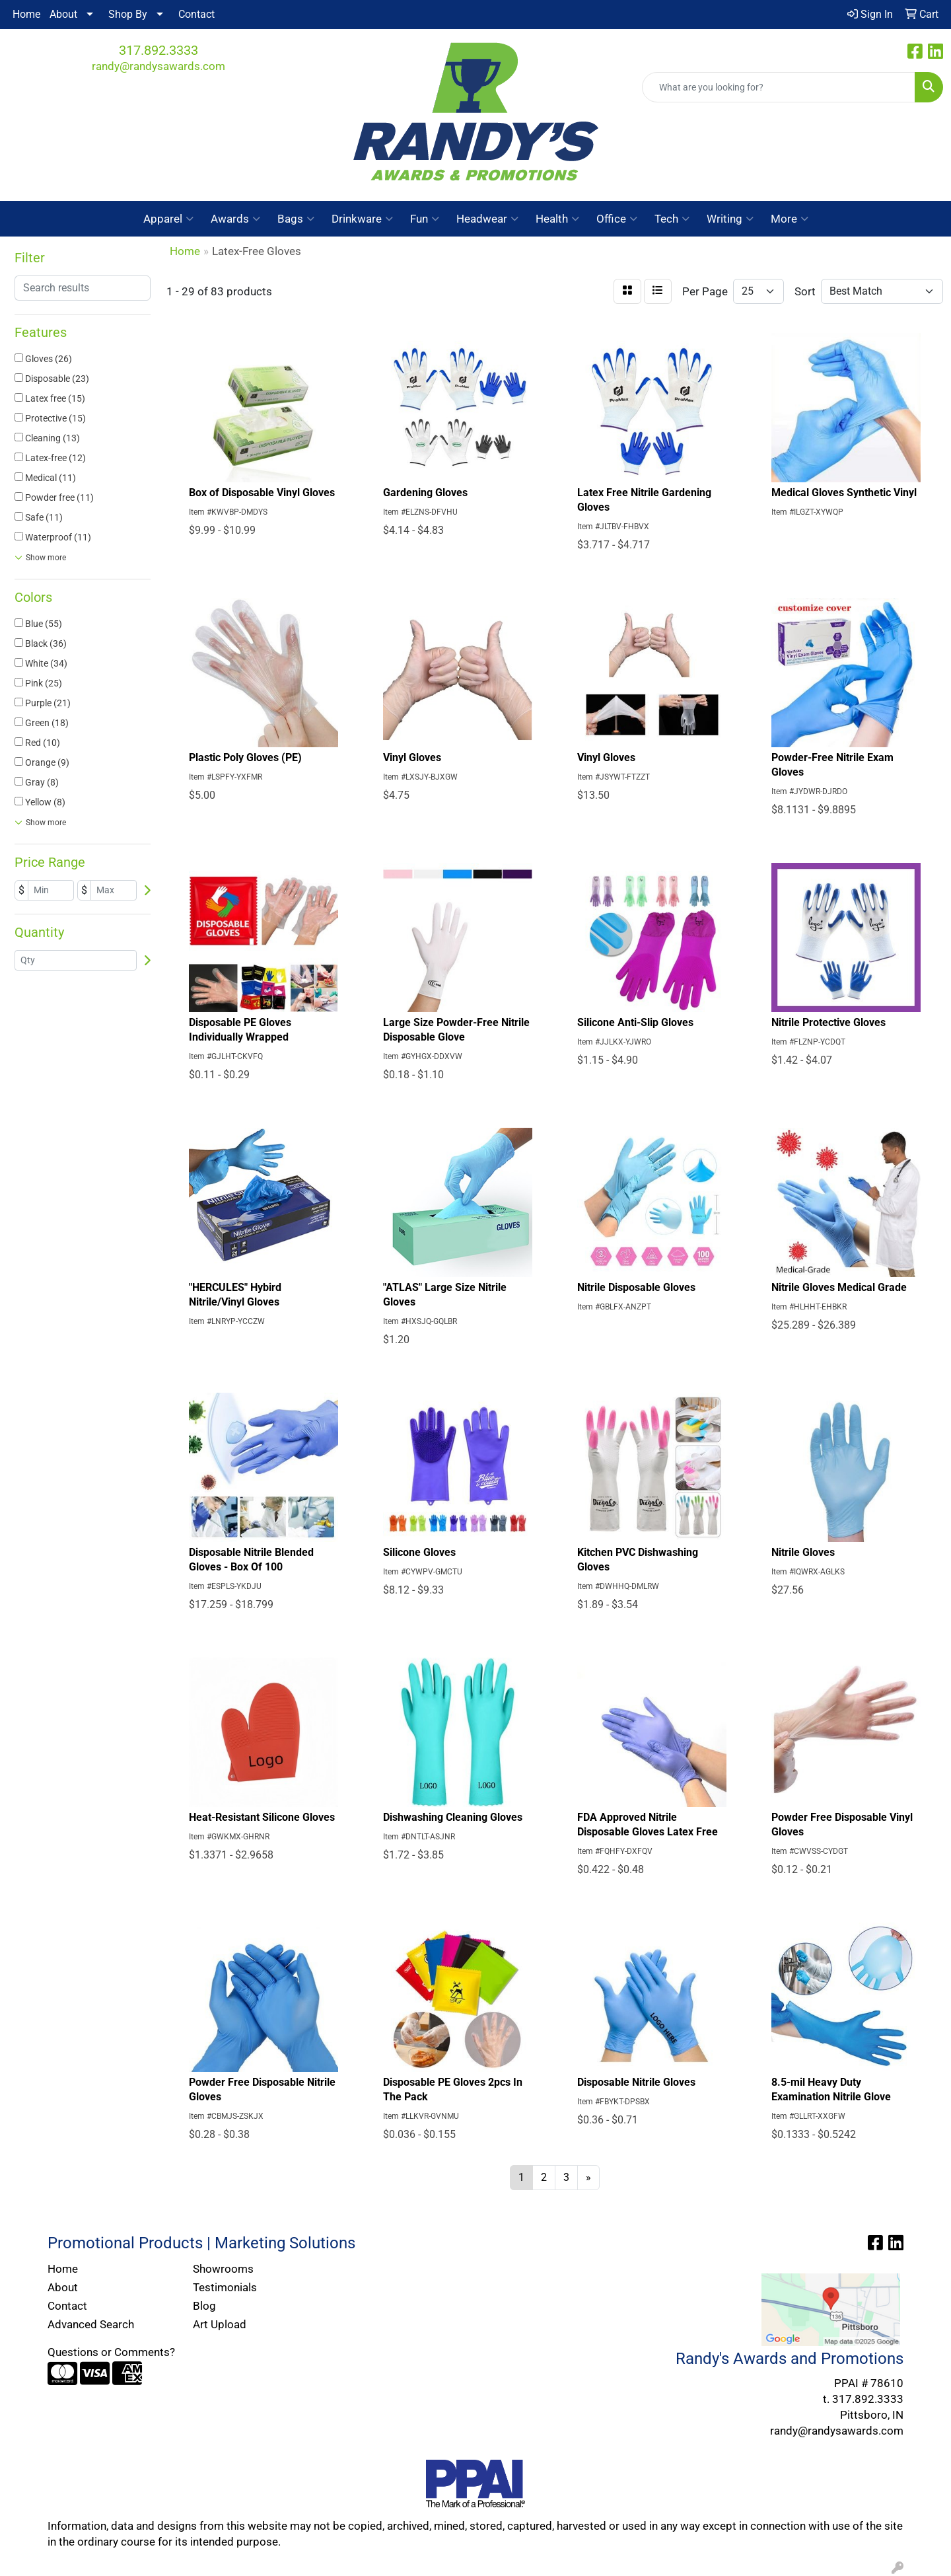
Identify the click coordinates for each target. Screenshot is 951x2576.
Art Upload (219, 2324)
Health (557, 219)
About (63, 14)
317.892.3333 (158, 50)
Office (616, 219)
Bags (295, 219)
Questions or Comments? (111, 2352)
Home (26, 14)
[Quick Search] (778, 87)
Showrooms (223, 2268)
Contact (196, 14)
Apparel (168, 219)
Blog (204, 2305)
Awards (235, 219)
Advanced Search (91, 2324)
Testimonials (225, 2287)
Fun (424, 219)
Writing (730, 219)
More (789, 219)
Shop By (127, 14)
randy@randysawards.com (158, 66)
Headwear (487, 219)
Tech (671, 219)
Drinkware (362, 219)
